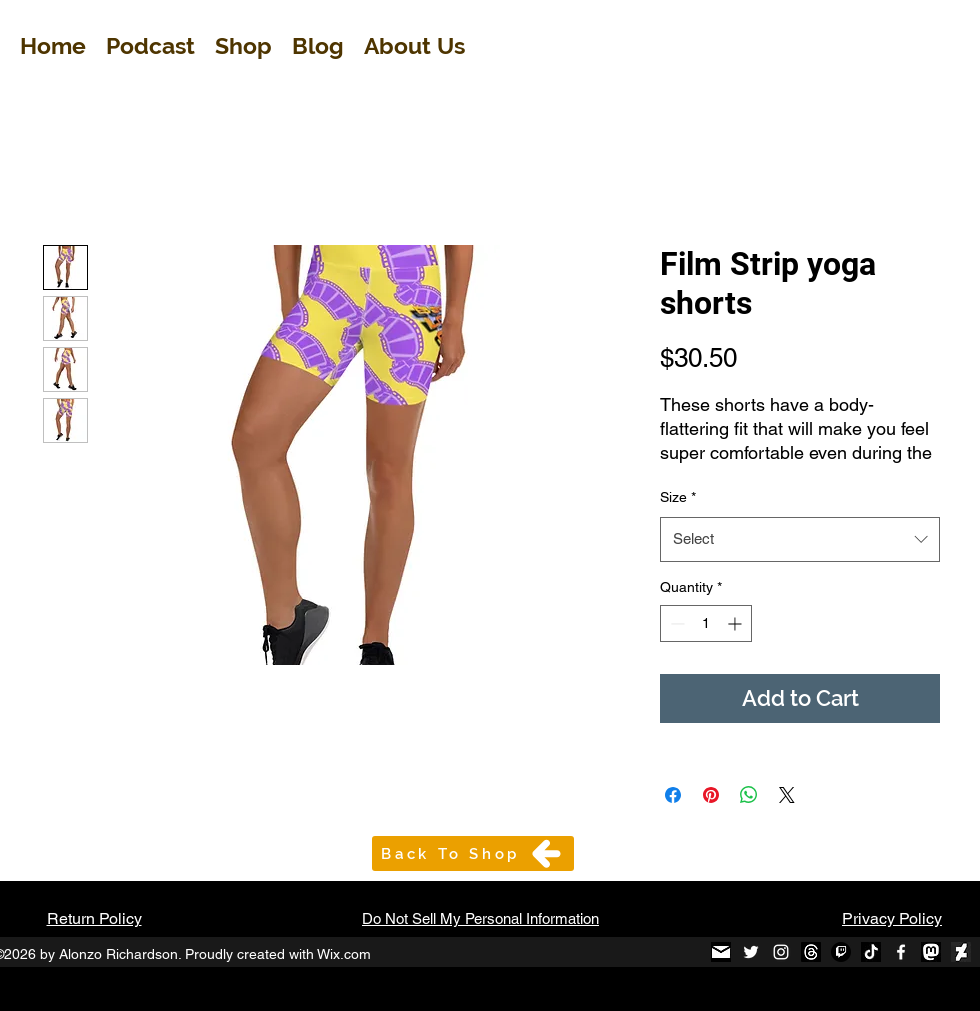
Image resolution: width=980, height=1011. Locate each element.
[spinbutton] (706, 623)
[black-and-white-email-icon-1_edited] (721, 952)
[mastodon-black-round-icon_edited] (931, 952)
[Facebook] (901, 952)
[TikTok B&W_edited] (871, 952)
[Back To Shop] (473, 853)
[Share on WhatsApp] (749, 795)
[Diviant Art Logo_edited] (961, 952)
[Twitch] (841, 952)
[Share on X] (787, 795)
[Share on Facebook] (673, 795)
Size (678, 497)
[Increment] (736, 623)
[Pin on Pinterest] (711, 795)
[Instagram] (781, 952)
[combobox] (800, 539)
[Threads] (811, 952)
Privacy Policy (892, 918)
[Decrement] (675, 623)
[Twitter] (751, 952)
